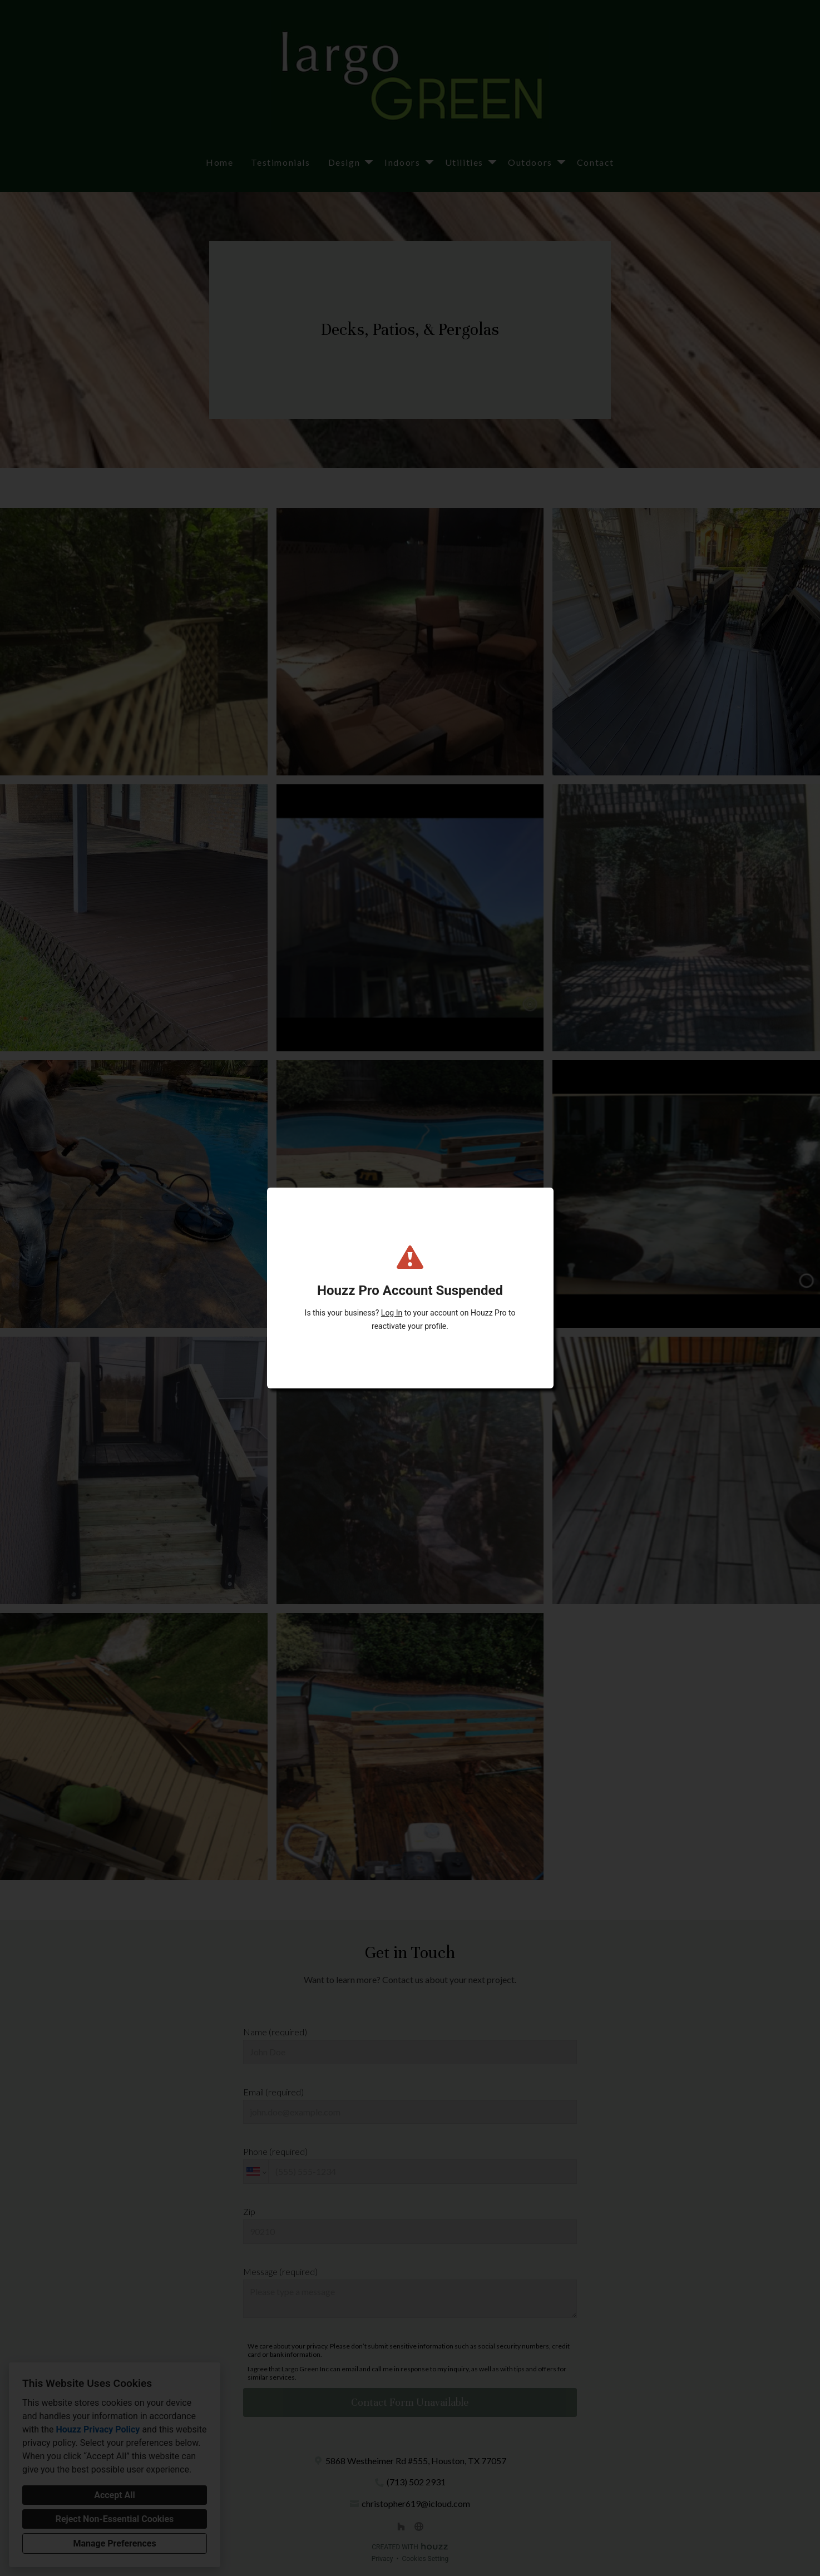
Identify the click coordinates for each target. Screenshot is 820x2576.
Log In (391, 1312)
